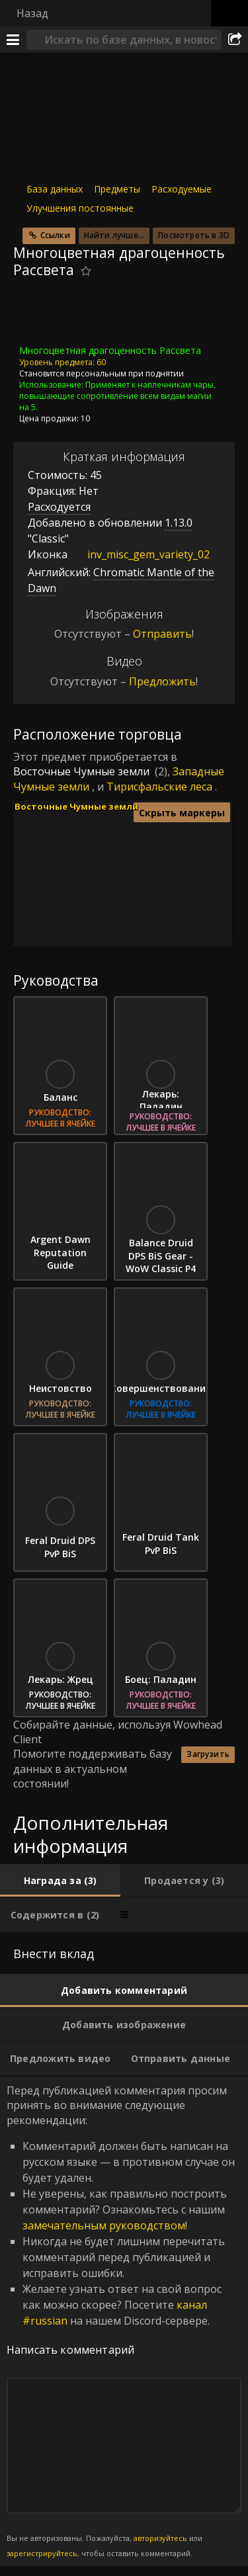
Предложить (162, 681)
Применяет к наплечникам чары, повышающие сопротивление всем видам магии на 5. (117, 396)
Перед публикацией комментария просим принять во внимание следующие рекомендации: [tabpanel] (124, 2321)
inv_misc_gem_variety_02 (138, 554)
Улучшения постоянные (80, 208)
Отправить (162, 633)
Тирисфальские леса (159, 786)
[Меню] (13, 39)
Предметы (117, 189)
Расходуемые (181, 189)
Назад (32, 13)
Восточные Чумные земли (81, 771)
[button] (192, 888)
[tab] (60, 1880)
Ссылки (55, 235)
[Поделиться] (235, 39)
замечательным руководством (103, 2225)
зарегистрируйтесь (42, 2553)
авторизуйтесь (160, 2538)
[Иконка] (35, 315)
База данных (54, 189)
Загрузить (207, 1754)
